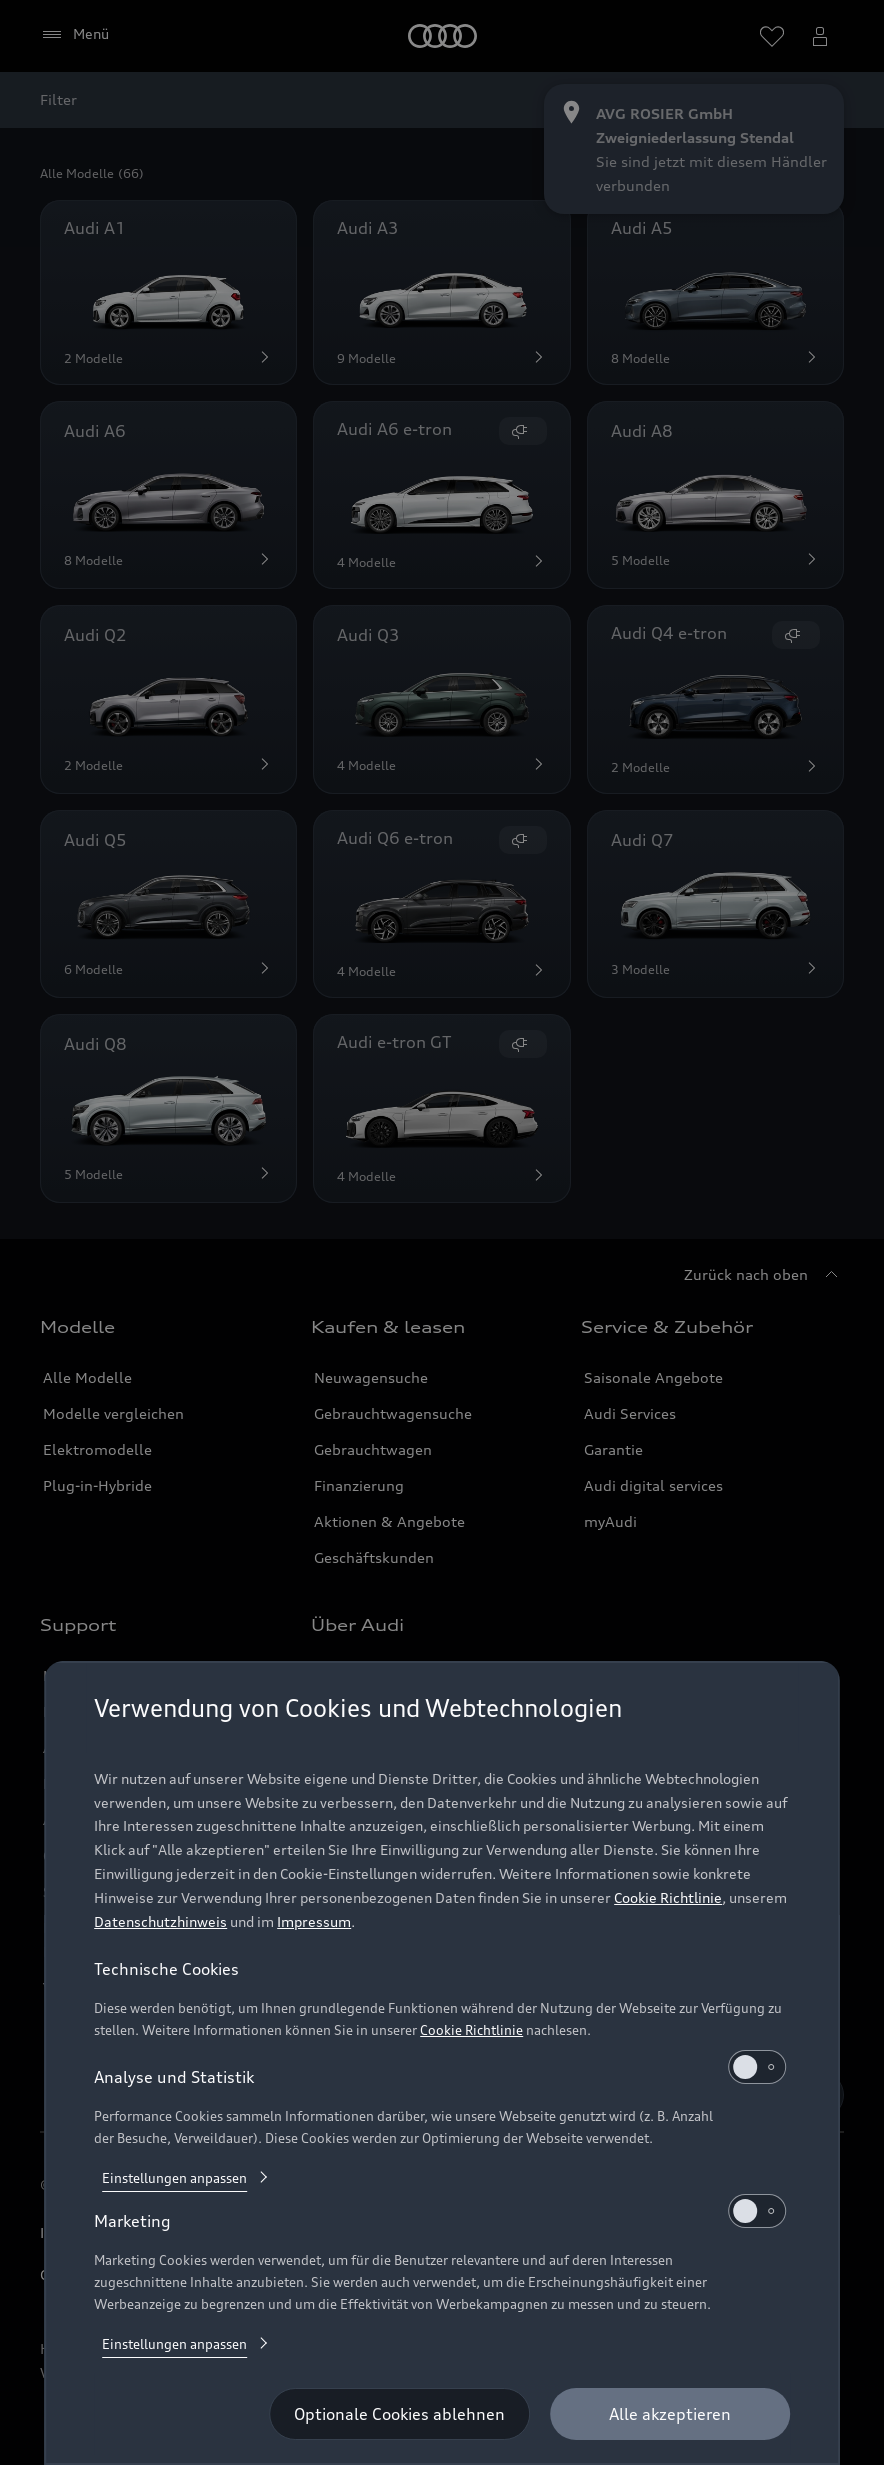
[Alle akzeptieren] (670, 2414)
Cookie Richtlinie (668, 1897)
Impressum (314, 1921)
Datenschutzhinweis (160, 1921)
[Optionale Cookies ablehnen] (399, 2414)
